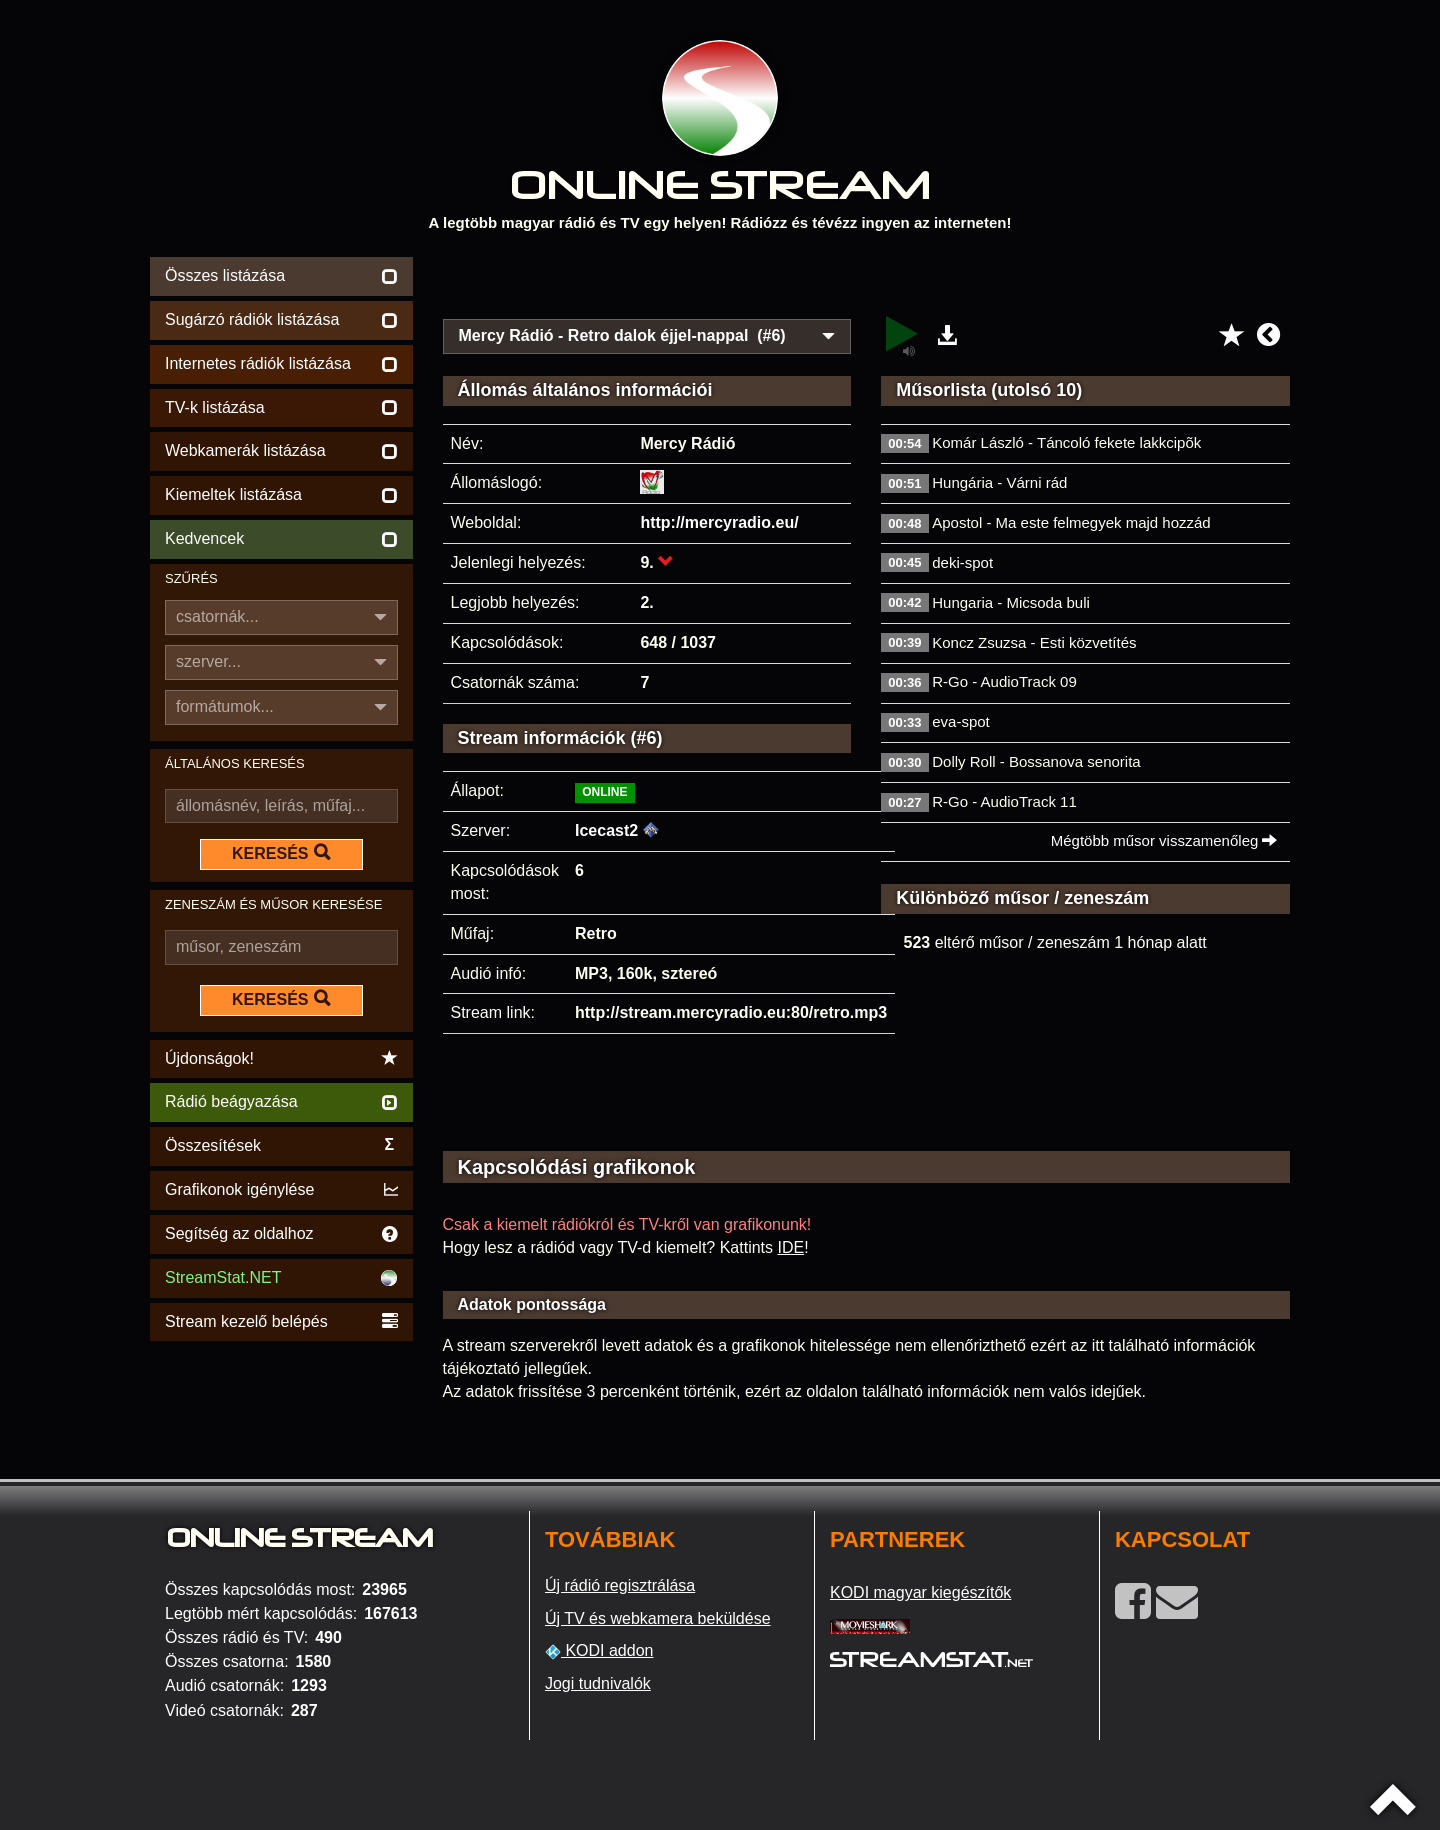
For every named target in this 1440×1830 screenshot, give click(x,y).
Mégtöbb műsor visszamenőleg (1164, 840)
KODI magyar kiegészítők (920, 1592)
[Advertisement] (867, 282)
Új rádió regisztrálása (620, 1585)
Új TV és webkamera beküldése (658, 1618)
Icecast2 (606, 830)
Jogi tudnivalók (598, 1683)
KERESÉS (281, 853)
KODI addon (599, 1651)
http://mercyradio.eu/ (719, 522)
